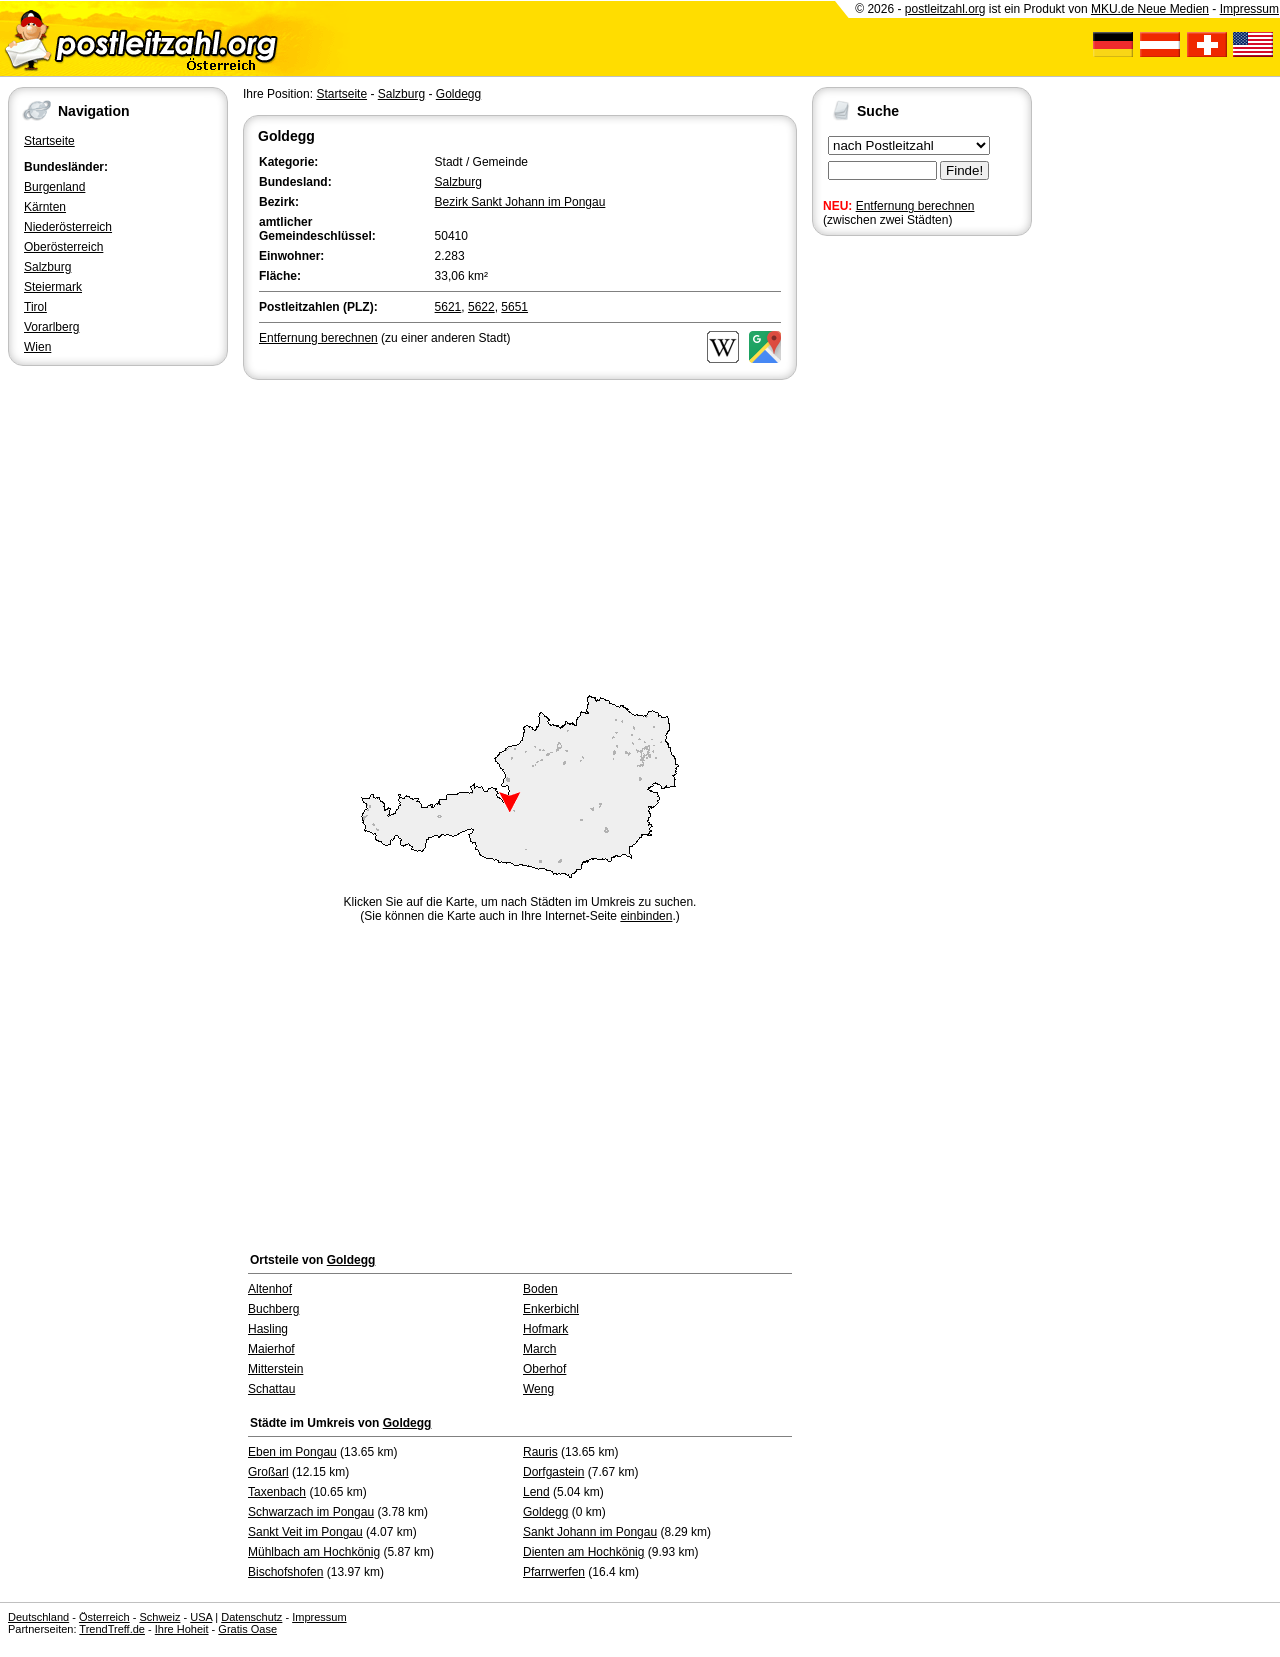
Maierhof (271, 1349)
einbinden (646, 916)
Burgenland (54, 187)
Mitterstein (275, 1369)
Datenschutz (251, 1617)
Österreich (104, 1617)
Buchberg (273, 1309)
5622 (481, 307)
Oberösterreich (63, 247)
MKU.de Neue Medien (1150, 9)
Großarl (268, 1472)
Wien (37, 347)
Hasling (268, 1329)
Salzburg (47, 267)
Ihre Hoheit (182, 1629)
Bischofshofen (285, 1572)
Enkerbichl (551, 1309)
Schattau (271, 1389)
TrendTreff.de (112, 1629)
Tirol (35, 307)
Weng (538, 1389)
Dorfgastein (553, 1472)
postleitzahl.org (945, 9)
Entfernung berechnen (915, 206)
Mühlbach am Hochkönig (314, 1552)
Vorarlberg (51, 327)
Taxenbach (277, 1492)
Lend (536, 1492)
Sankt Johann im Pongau (590, 1532)
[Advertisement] (520, 534)
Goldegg (458, 94)
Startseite (49, 141)
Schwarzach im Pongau (311, 1512)
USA (201, 1617)
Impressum (1249, 9)
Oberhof (544, 1369)
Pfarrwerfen (554, 1572)
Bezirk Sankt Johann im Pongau (520, 202)
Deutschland (38, 1617)
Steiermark (53, 287)
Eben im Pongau (292, 1452)
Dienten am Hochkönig (583, 1552)
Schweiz (159, 1617)
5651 (514, 307)
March (539, 1349)
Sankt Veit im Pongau (305, 1532)
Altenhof (270, 1289)
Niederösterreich (68, 227)
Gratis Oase (247, 1629)
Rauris (540, 1452)
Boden (540, 1289)
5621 (448, 307)
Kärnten (45, 207)
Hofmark (545, 1329)
